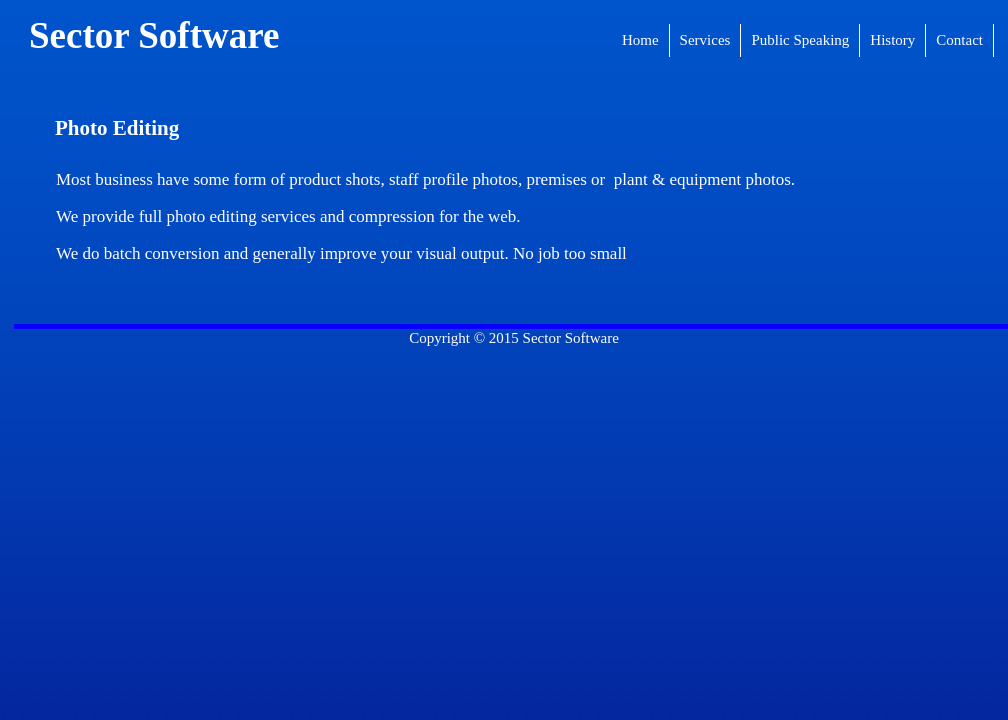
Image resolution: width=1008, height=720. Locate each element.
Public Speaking (800, 40)
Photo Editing (117, 128)
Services (705, 40)
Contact (959, 40)
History (892, 40)
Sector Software (154, 35)
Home (640, 40)
